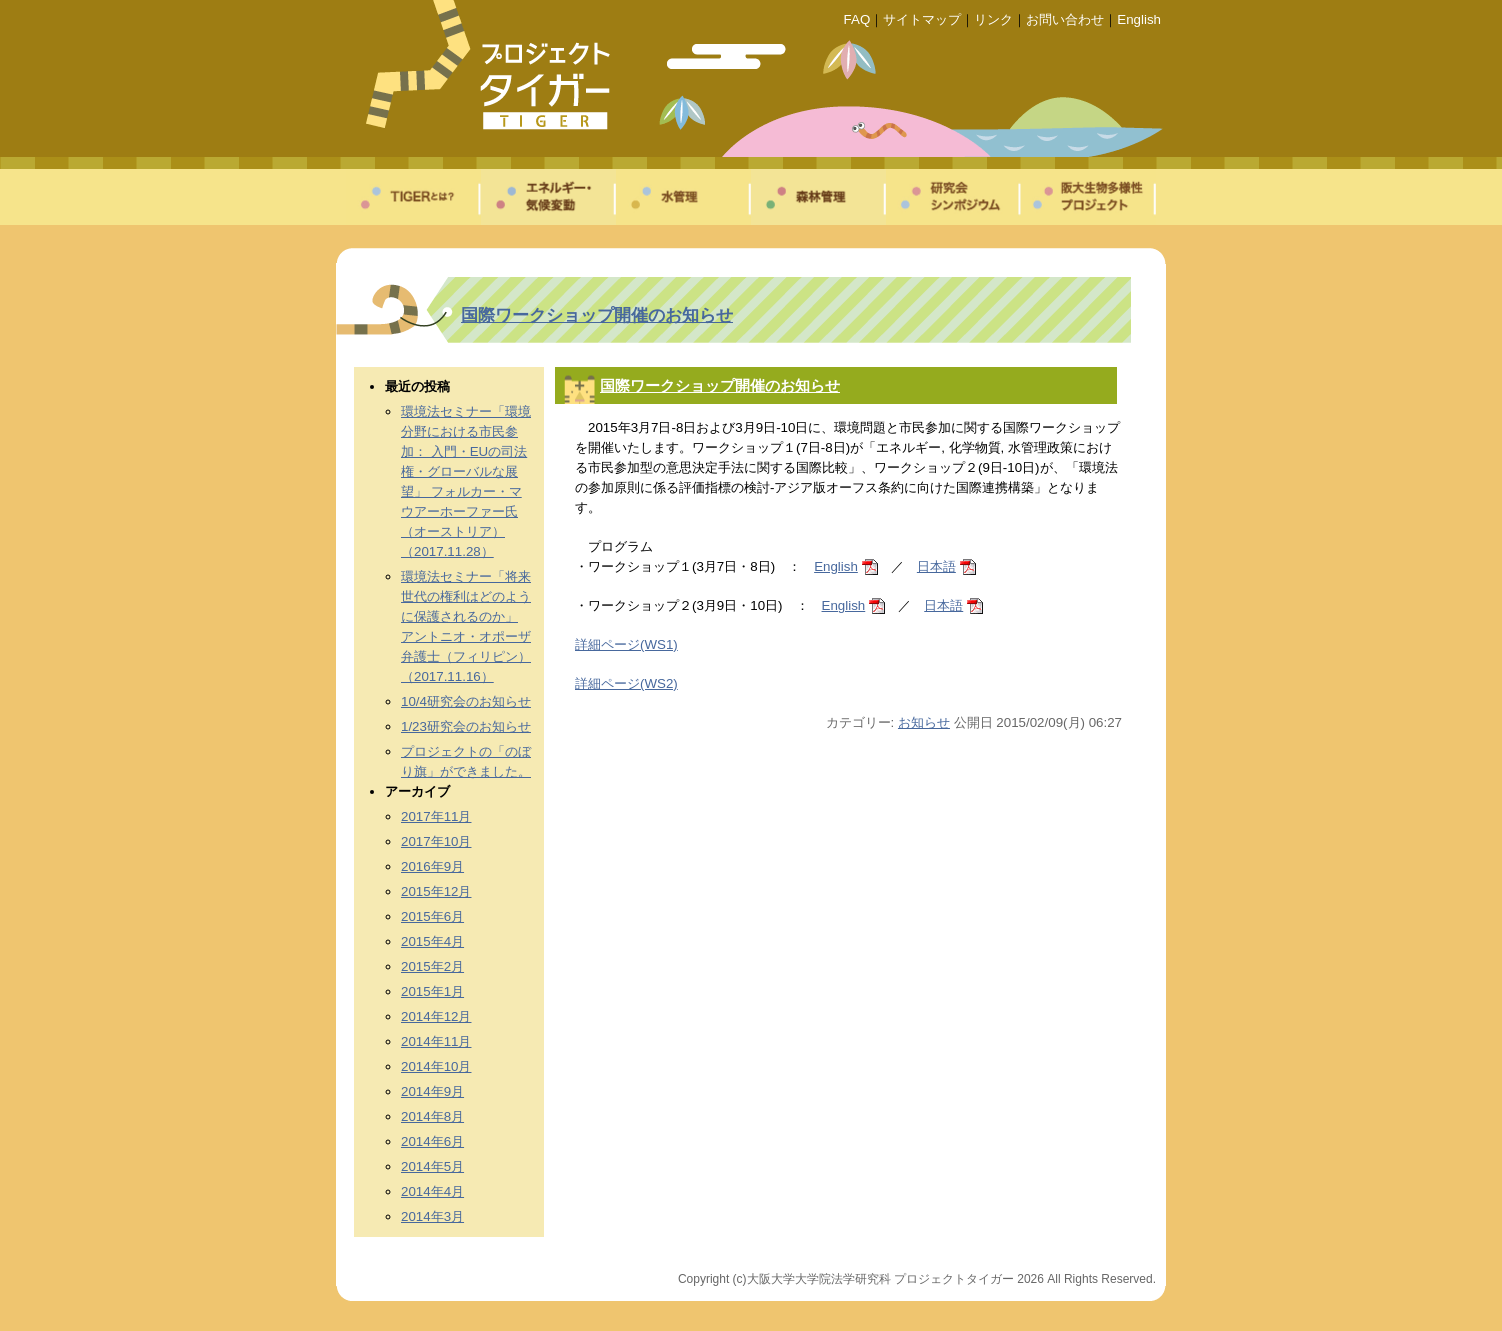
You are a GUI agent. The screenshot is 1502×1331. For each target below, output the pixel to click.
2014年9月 (432, 1091)
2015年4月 (432, 941)
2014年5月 (432, 1166)
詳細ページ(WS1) (626, 644)
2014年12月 (436, 1016)
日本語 (936, 566)
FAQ (857, 19)
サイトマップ (922, 19)
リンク (993, 19)
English (1139, 19)
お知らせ (924, 722)
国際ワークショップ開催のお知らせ (597, 315)
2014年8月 (432, 1116)
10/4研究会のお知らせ (466, 701)
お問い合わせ (1065, 19)
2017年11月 (436, 816)
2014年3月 (432, 1216)
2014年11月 (436, 1041)
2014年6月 (432, 1141)
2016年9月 (432, 866)
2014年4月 (432, 1191)
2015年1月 (432, 991)
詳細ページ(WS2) (626, 683)
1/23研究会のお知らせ (466, 726)
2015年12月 (436, 891)
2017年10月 (436, 841)
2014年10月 (436, 1066)
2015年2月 (432, 966)
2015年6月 (432, 916)
